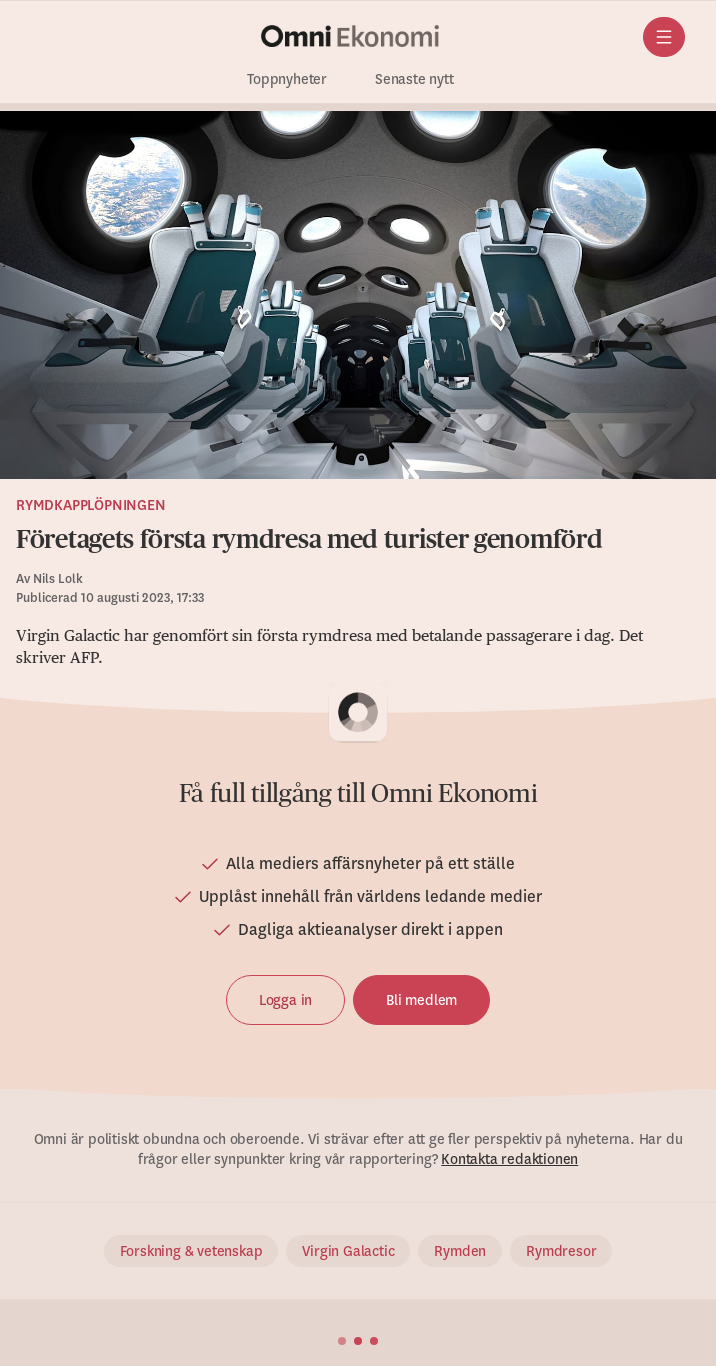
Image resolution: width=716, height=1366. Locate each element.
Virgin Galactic (348, 1251)
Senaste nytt (414, 79)
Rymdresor (561, 1251)
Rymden (460, 1251)
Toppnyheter (287, 79)
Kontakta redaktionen (509, 1159)
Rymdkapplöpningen (91, 505)
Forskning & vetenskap (191, 1251)
